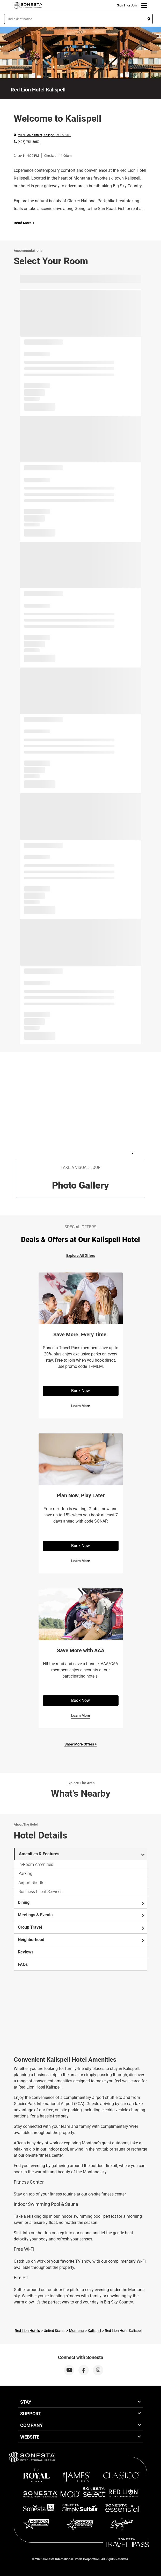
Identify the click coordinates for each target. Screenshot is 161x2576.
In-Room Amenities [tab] (35, 1864)
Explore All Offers (80, 1255)
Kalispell (94, 2331)
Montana (76, 2331)
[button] (78, 19)
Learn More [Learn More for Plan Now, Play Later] (80, 1561)
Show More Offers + (80, 1744)
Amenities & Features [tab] (82, 1854)
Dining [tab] (81, 1902)
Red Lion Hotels (27, 2331)
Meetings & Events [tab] (81, 1915)
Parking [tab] (25, 1873)
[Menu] (144, 5)
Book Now (80, 1390)
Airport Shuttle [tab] (31, 1882)
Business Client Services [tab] (40, 1891)
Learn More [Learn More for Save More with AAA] (80, 1715)
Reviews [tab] (25, 1952)
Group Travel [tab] (81, 1927)
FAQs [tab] (23, 1964)
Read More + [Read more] (24, 223)
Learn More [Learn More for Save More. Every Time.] (80, 1406)
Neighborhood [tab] (81, 1939)
